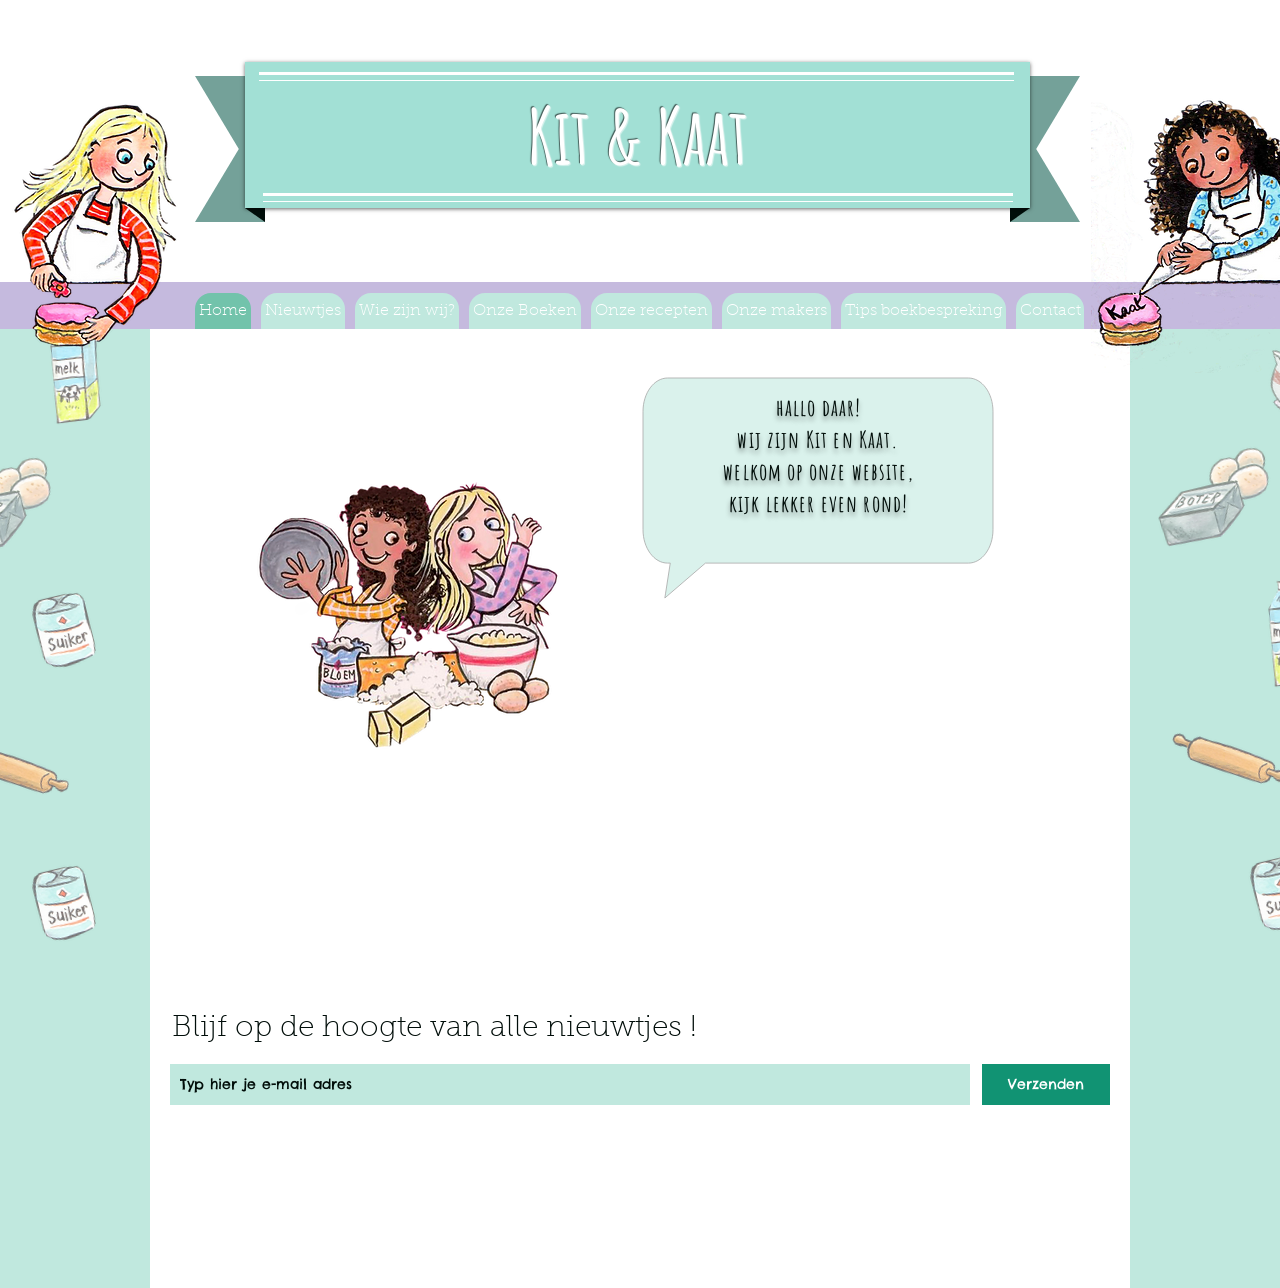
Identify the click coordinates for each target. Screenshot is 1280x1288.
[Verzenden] (1046, 1084)
